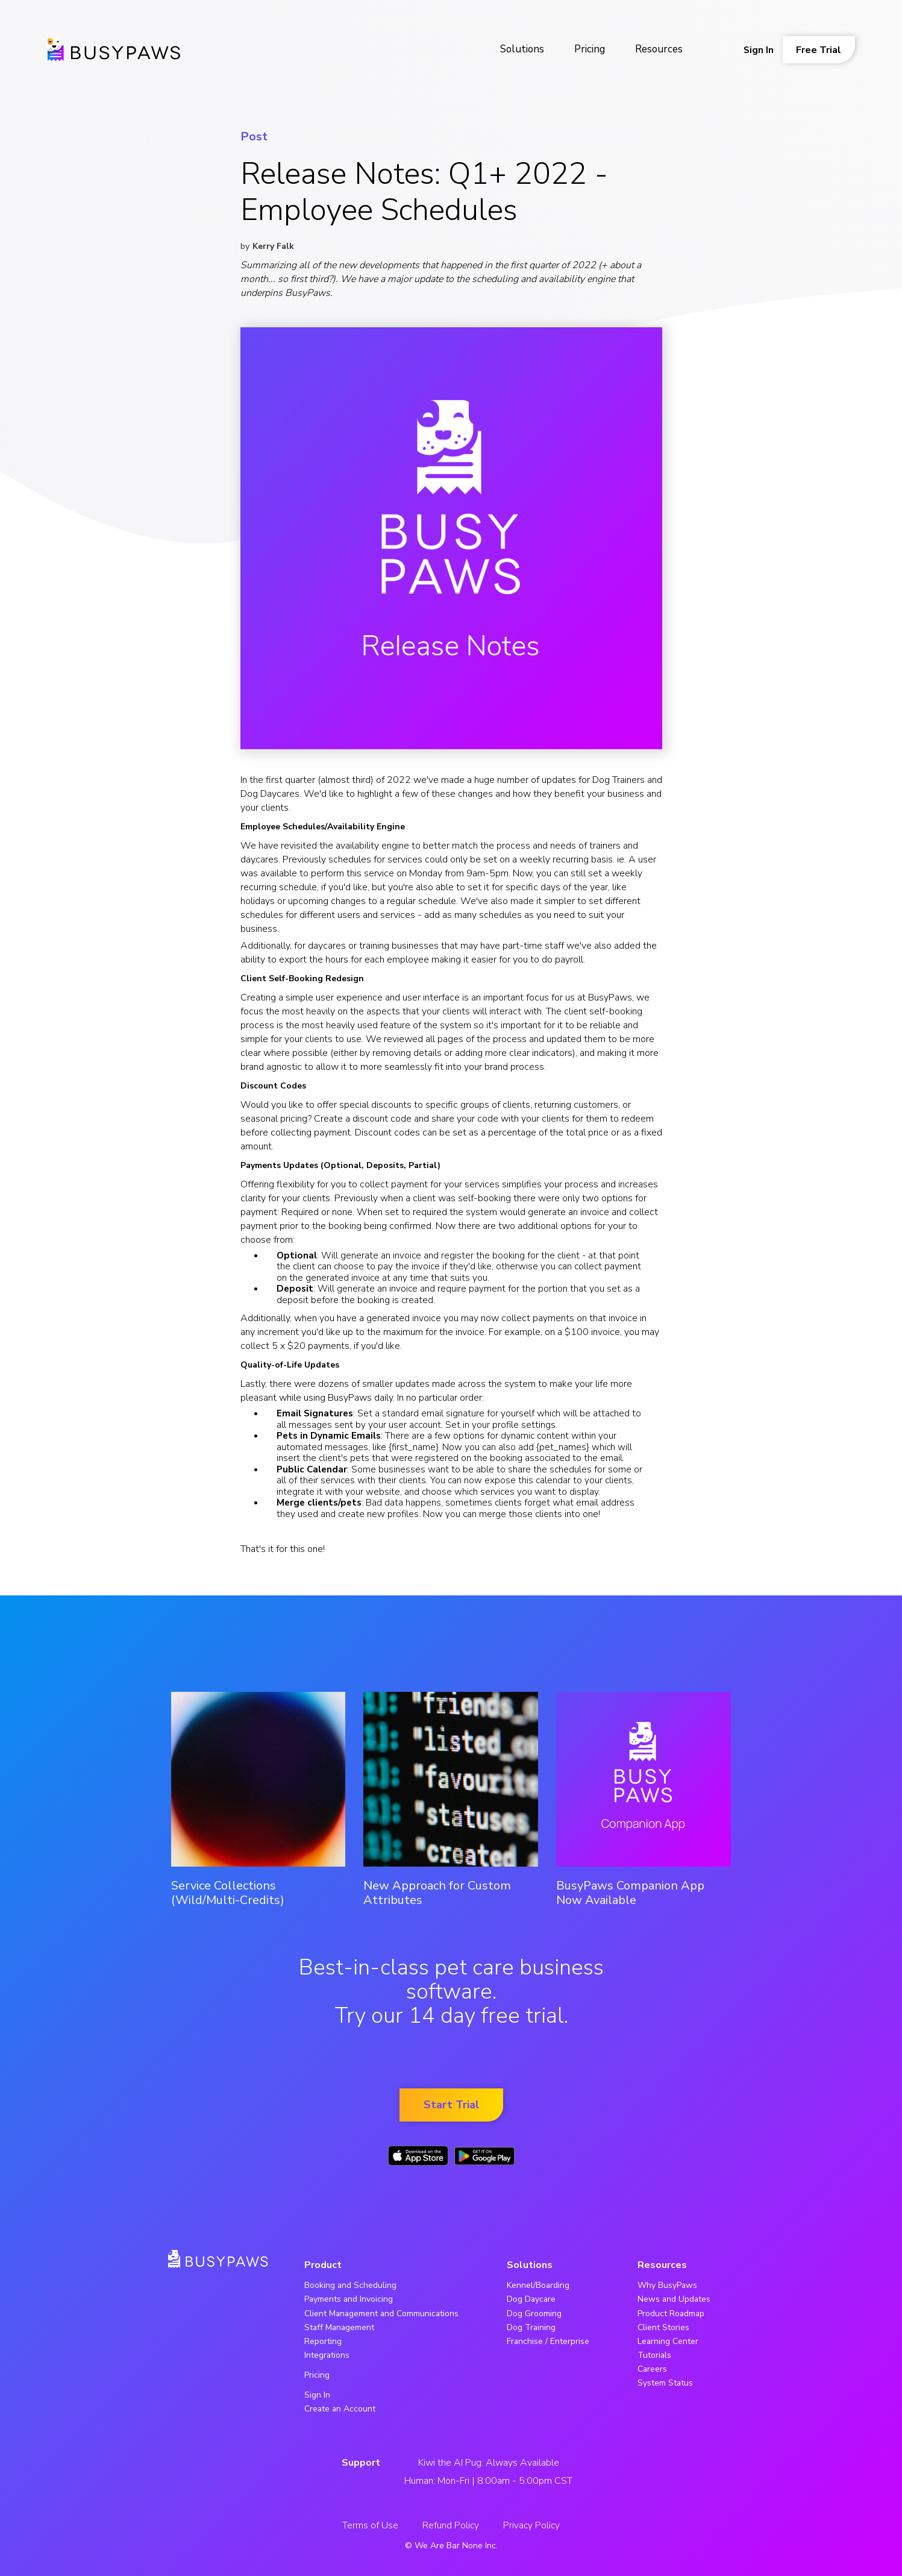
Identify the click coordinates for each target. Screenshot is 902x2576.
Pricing (589, 49)
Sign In (759, 49)
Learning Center (667, 2341)
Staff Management (339, 2327)
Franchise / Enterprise (548, 2341)
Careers (652, 2369)
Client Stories (663, 2327)
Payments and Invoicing (348, 2299)
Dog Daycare (531, 2299)
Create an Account (339, 2408)
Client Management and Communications (381, 2313)
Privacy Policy (531, 2525)
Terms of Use (370, 2525)
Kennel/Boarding (538, 2285)
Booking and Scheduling (350, 2285)
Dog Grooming (534, 2313)
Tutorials (654, 2355)
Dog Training (531, 2327)
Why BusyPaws (667, 2285)
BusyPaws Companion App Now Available (630, 1893)
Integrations (326, 2355)
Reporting (323, 2341)
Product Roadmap (670, 2313)
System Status (665, 2383)
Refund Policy (450, 2525)
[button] (522, 50)
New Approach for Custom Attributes (437, 1893)
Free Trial (818, 50)
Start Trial (451, 2104)
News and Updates (673, 2299)
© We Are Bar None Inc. (451, 2545)
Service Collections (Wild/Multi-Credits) (227, 1893)
